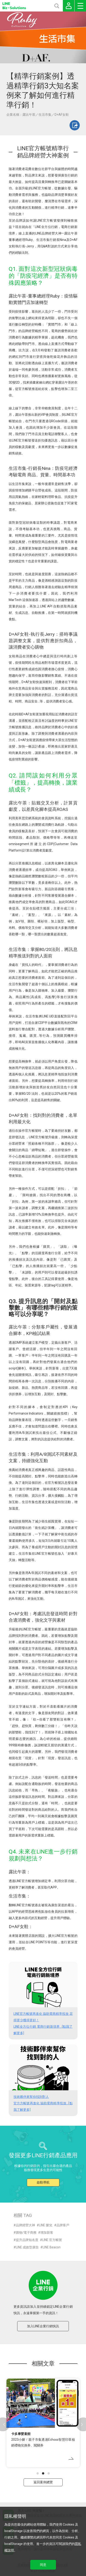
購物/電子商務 (26, 2232)
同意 (43, 2565)
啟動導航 (43, 2182)
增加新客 (46, 2232)
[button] (37, 2473)
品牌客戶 (62, 2225)
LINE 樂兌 (45, 2225)
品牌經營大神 (25, 2225)
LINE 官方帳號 (52, 2240)
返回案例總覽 (43, 2482)
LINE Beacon (52, 2247)
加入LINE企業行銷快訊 (43, 2326)
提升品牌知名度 (27, 2240)
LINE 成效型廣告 (27, 2247)
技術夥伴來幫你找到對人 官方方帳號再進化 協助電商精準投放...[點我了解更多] (43, 2103)
